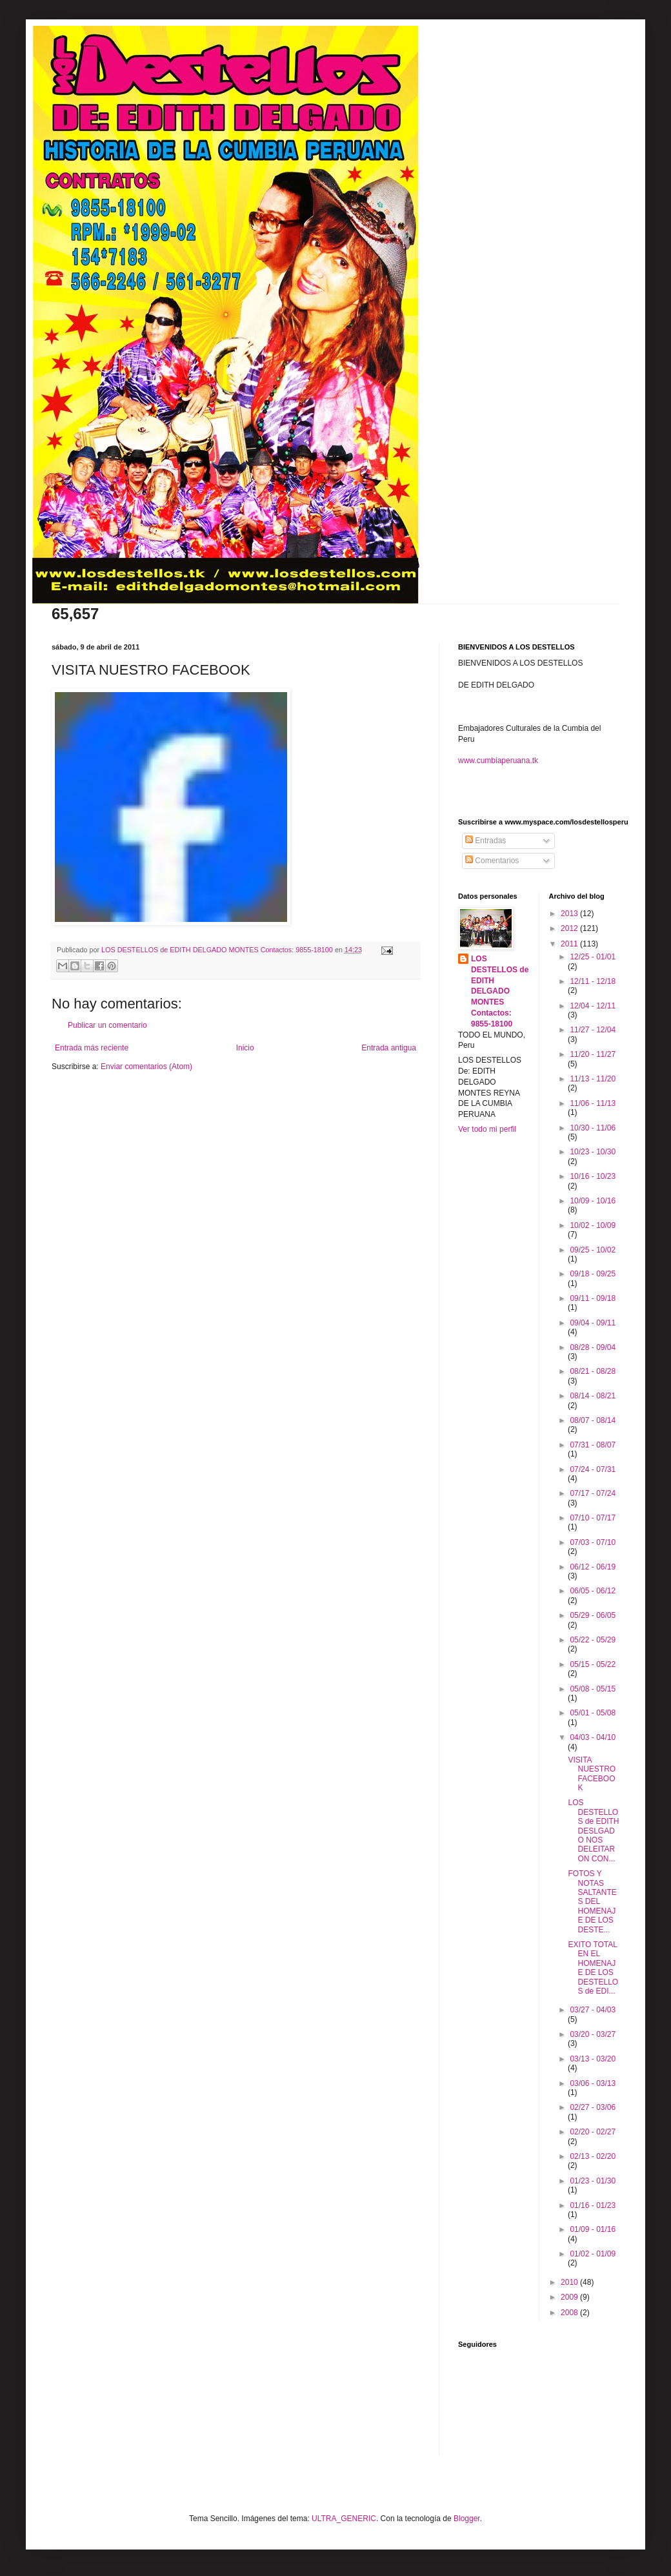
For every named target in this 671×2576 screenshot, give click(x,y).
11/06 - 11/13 (593, 1103)
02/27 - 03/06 (593, 2107)
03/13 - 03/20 (593, 2058)
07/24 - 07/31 (593, 1469)
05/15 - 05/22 (593, 1664)
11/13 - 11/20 (593, 1078)
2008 (570, 2312)
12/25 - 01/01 (593, 956)
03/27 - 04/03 (593, 2009)
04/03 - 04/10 (593, 1737)
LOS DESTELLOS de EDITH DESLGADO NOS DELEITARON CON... (593, 1830)
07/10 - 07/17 (593, 1517)
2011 (570, 943)
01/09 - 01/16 (593, 2229)
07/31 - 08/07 (593, 1444)
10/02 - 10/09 (593, 1225)
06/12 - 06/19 (593, 1566)
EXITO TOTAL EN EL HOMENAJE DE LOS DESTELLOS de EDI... (593, 1968)
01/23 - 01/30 (593, 2180)
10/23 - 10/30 (593, 1151)
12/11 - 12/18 (593, 981)
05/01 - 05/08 (593, 1712)
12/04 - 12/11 (593, 1005)
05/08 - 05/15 (593, 1688)
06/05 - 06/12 (593, 1590)
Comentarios (492, 860)
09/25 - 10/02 (593, 1249)
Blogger (467, 2518)
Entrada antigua (388, 1047)
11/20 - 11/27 (593, 1054)
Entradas (485, 840)
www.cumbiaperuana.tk (498, 760)
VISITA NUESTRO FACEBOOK (592, 1773)
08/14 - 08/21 (593, 1395)
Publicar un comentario (107, 1025)
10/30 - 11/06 (593, 1127)
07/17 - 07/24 (593, 1493)
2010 (570, 2282)
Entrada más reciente (91, 1047)
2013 (570, 913)
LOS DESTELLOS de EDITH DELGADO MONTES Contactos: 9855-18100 (499, 991)
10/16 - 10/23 (593, 1176)
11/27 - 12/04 (593, 1029)
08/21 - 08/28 (593, 1371)
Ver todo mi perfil (487, 1129)
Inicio (245, 1047)
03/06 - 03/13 (593, 2083)
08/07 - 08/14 (593, 1420)
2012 (570, 928)
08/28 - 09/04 (593, 1347)
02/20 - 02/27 (593, 2131)
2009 (570, 2297)
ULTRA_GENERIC (344, 2518)
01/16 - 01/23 (593, 2205)
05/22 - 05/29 (593, 1639)
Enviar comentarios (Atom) (146, 1066)
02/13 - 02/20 (593, 2156)
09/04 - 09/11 (593, 1322)
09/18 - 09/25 (593, 1273)
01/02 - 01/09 (593, 2253)
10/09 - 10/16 (593, 1200)
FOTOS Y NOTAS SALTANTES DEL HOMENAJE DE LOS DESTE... (592, 1901)
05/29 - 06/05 (593, 1615)
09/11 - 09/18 (593, 1298)
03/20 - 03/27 (593, 2034)
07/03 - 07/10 (593, 1542)
